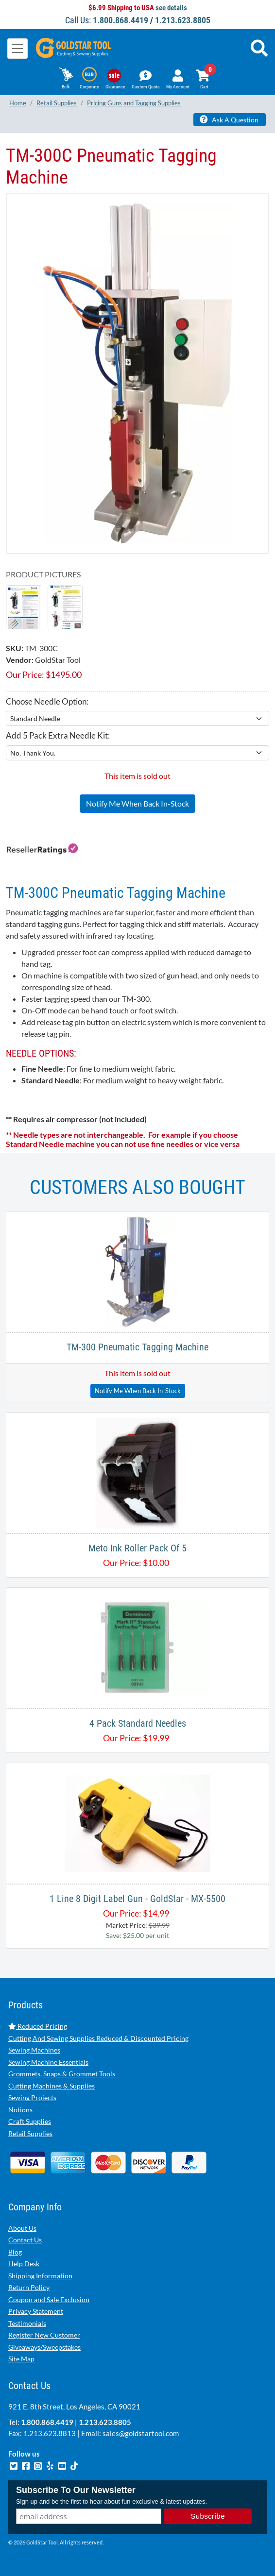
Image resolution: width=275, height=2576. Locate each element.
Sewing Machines (34, 2050)
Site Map (21, 2359)
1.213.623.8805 (182, 20)
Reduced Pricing (37, 2026)
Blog (15, 2252)
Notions (20, 2109)
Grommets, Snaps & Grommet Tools (61, 2074)
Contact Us (25, 2240)
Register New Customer (44, 2335)
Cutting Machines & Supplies (51, 2086)
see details (171, 7)
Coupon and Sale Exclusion (48, 2299)
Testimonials (27, 2323)
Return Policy (29, 2287)
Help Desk (23, 2263)
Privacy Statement (35, 2311)
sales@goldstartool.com (141, 2433)
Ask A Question (229, 119)
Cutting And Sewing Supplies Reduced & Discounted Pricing (98, 2038)
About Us (22, 2228)
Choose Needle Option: (47, 701)
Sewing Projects (32, 2097)
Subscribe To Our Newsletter (76, 2490)
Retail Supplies (30, 2133)
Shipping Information (40, 2276)
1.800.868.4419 (120, 20)
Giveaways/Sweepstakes (44, 2347)
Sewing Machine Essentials (48, 2062)
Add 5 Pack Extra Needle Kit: (58, 735)
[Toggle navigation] (17, 48)
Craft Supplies (29, 2121)
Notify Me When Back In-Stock (137, 803)
